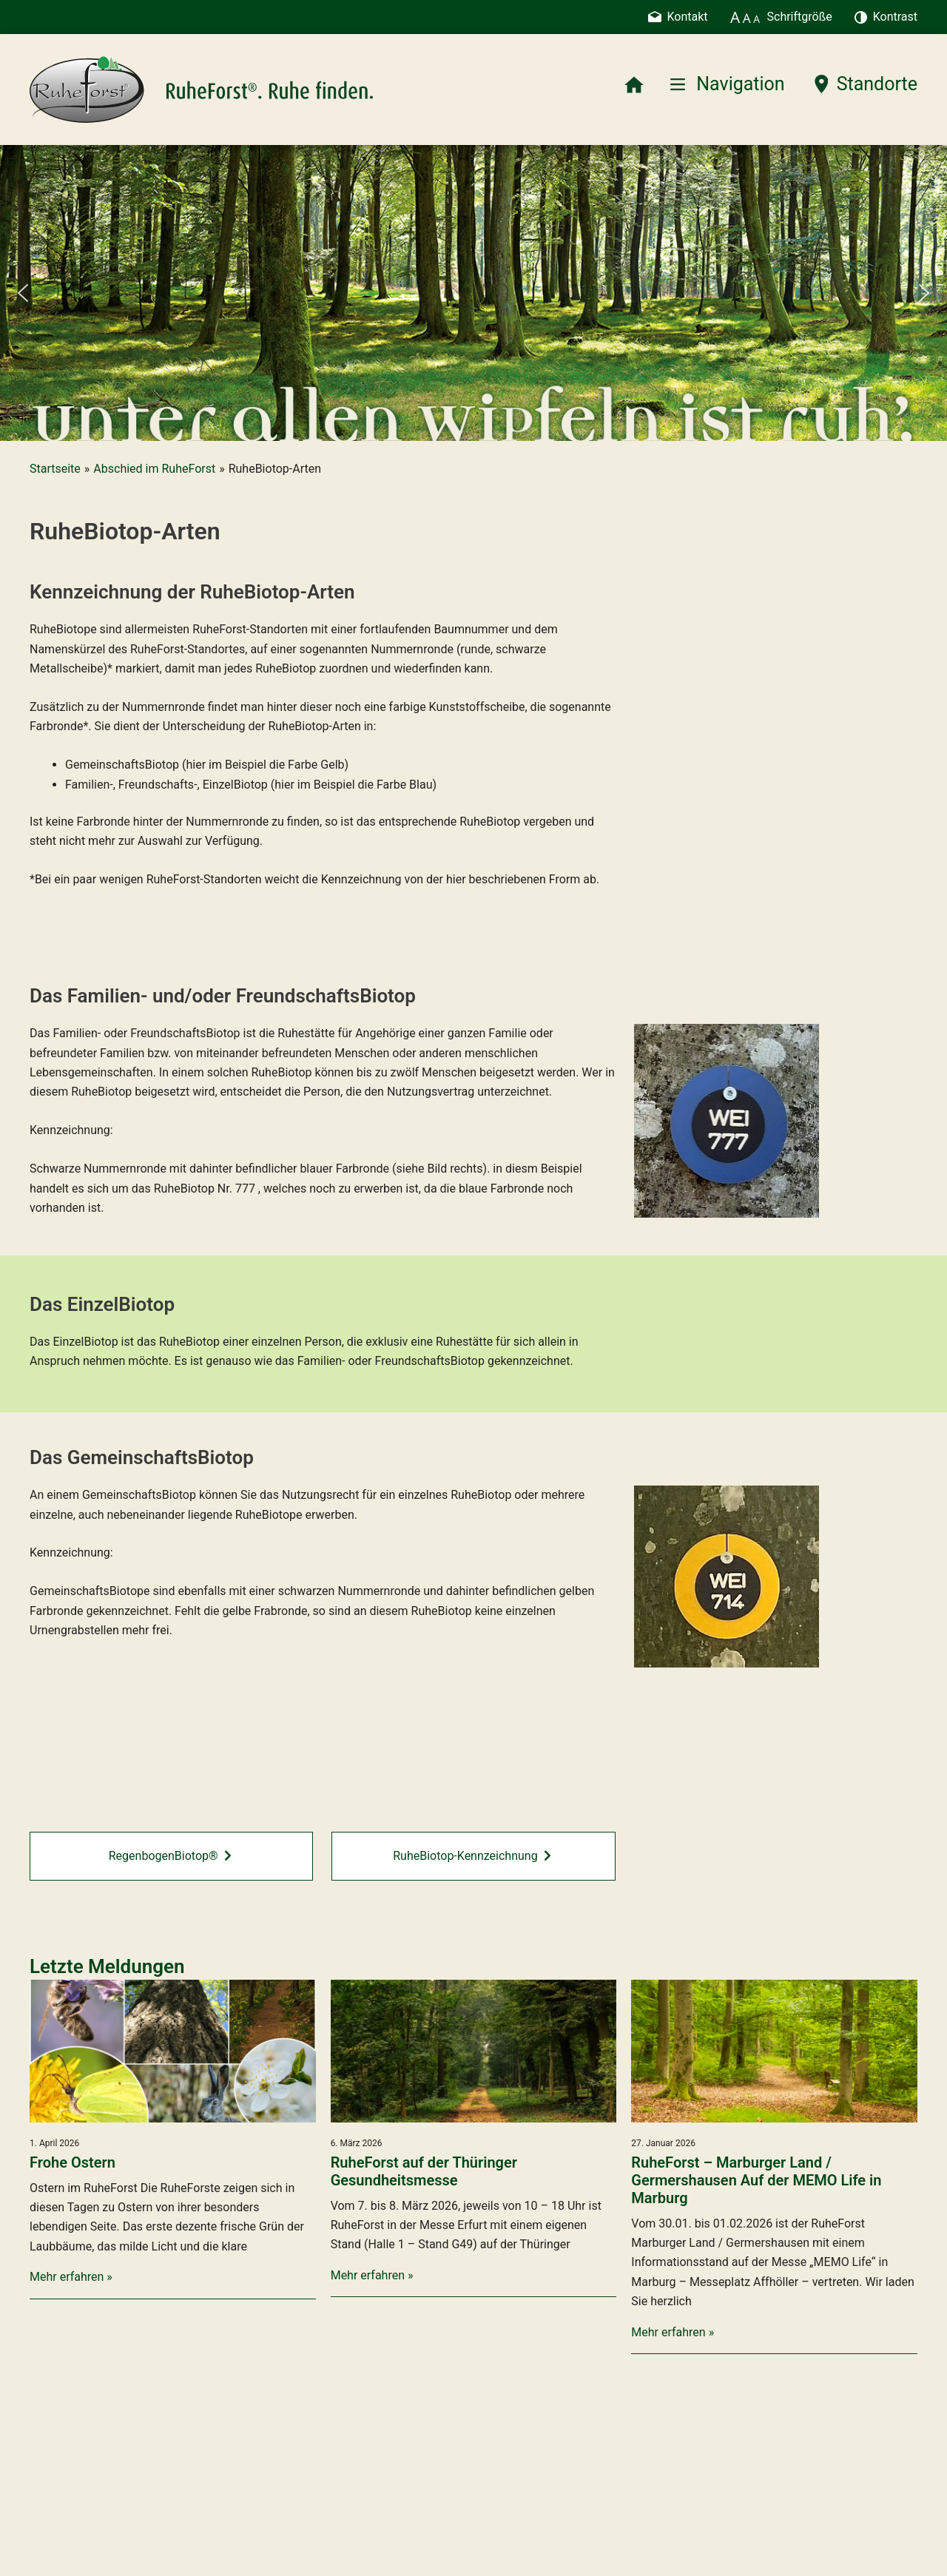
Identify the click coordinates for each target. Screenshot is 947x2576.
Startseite (55, 469)
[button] (23, 293)
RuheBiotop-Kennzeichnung (471, 1856)
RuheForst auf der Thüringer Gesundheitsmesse (424, 2171)
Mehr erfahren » (71, 2277)
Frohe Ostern (72, 2162)
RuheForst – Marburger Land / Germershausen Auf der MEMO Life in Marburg (756, 2180)
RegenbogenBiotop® (170, 1856)
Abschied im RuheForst (154, 469)
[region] (473, 293)
